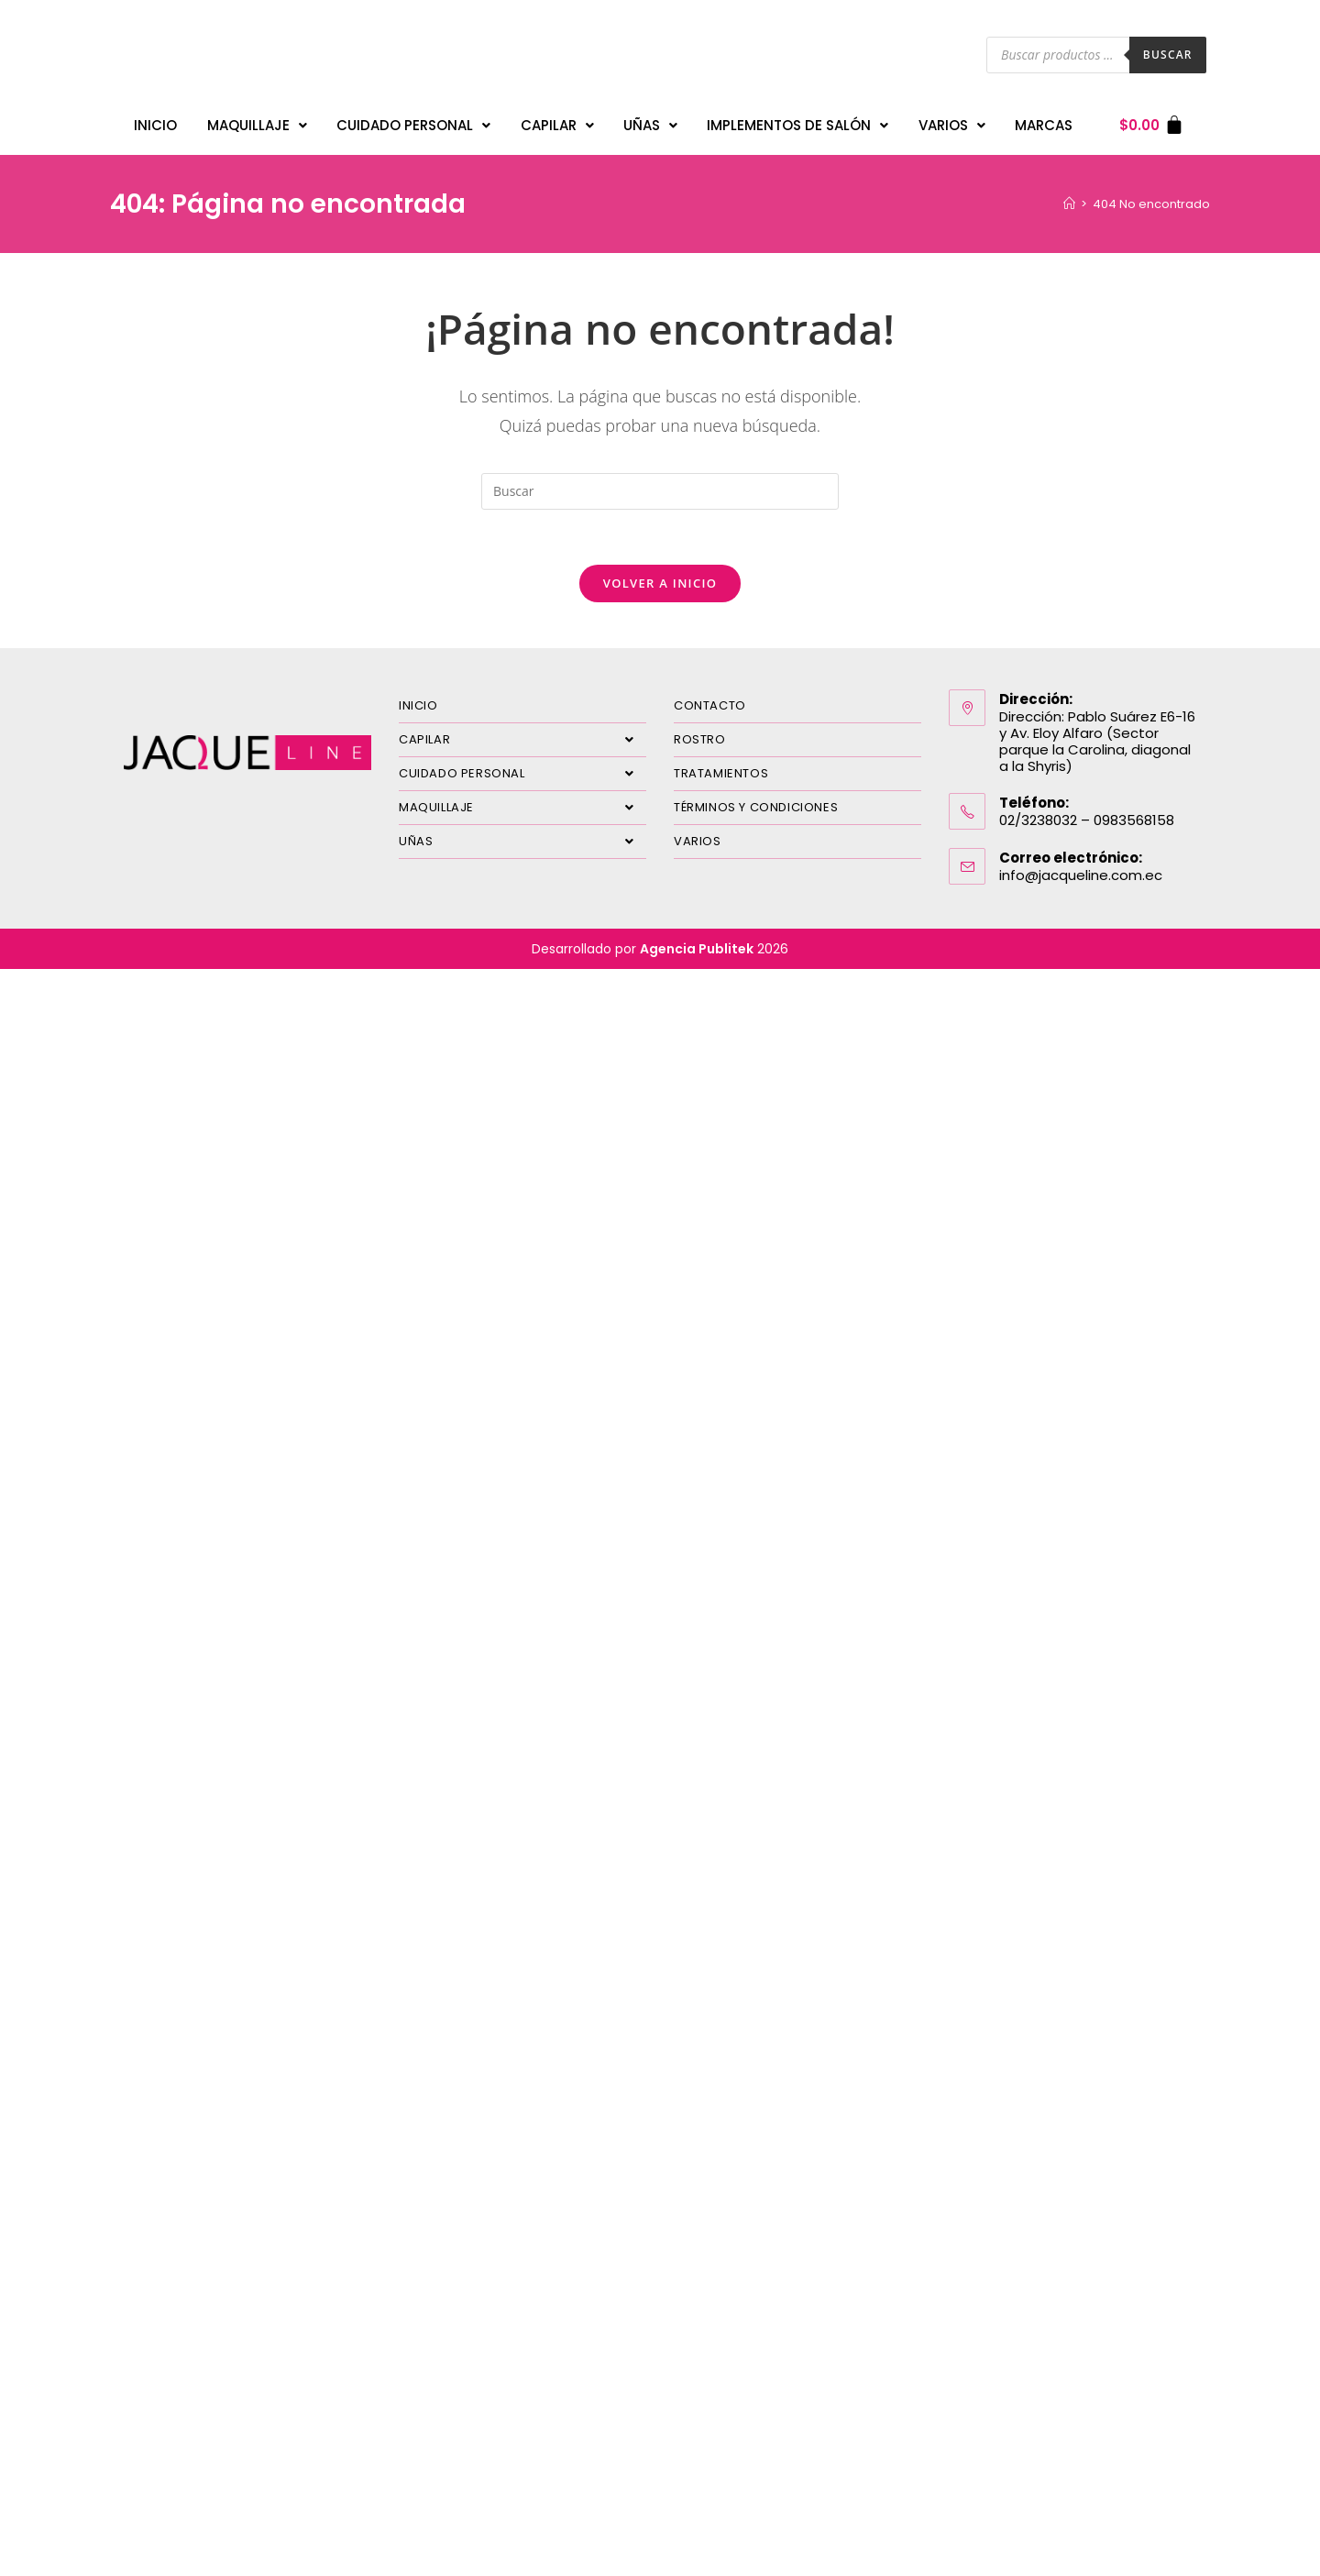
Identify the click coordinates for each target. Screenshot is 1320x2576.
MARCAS (1043, 125)
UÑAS (650, 125)
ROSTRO (700, 739)
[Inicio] (1069, 204)
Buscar (1168, 54)
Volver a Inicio (660, 583)
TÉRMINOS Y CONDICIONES (756, 807)
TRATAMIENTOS (721, 773)
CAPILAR (557, 125)
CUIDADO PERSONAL (413, 125)
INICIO (155, 125)
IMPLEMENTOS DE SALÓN (797, 125)
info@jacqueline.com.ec (1080, 875)
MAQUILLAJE (257, 125)
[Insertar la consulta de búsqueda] (660, 491)
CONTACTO (710, 705)
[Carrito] (1152, 125)
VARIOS (951, 125)
